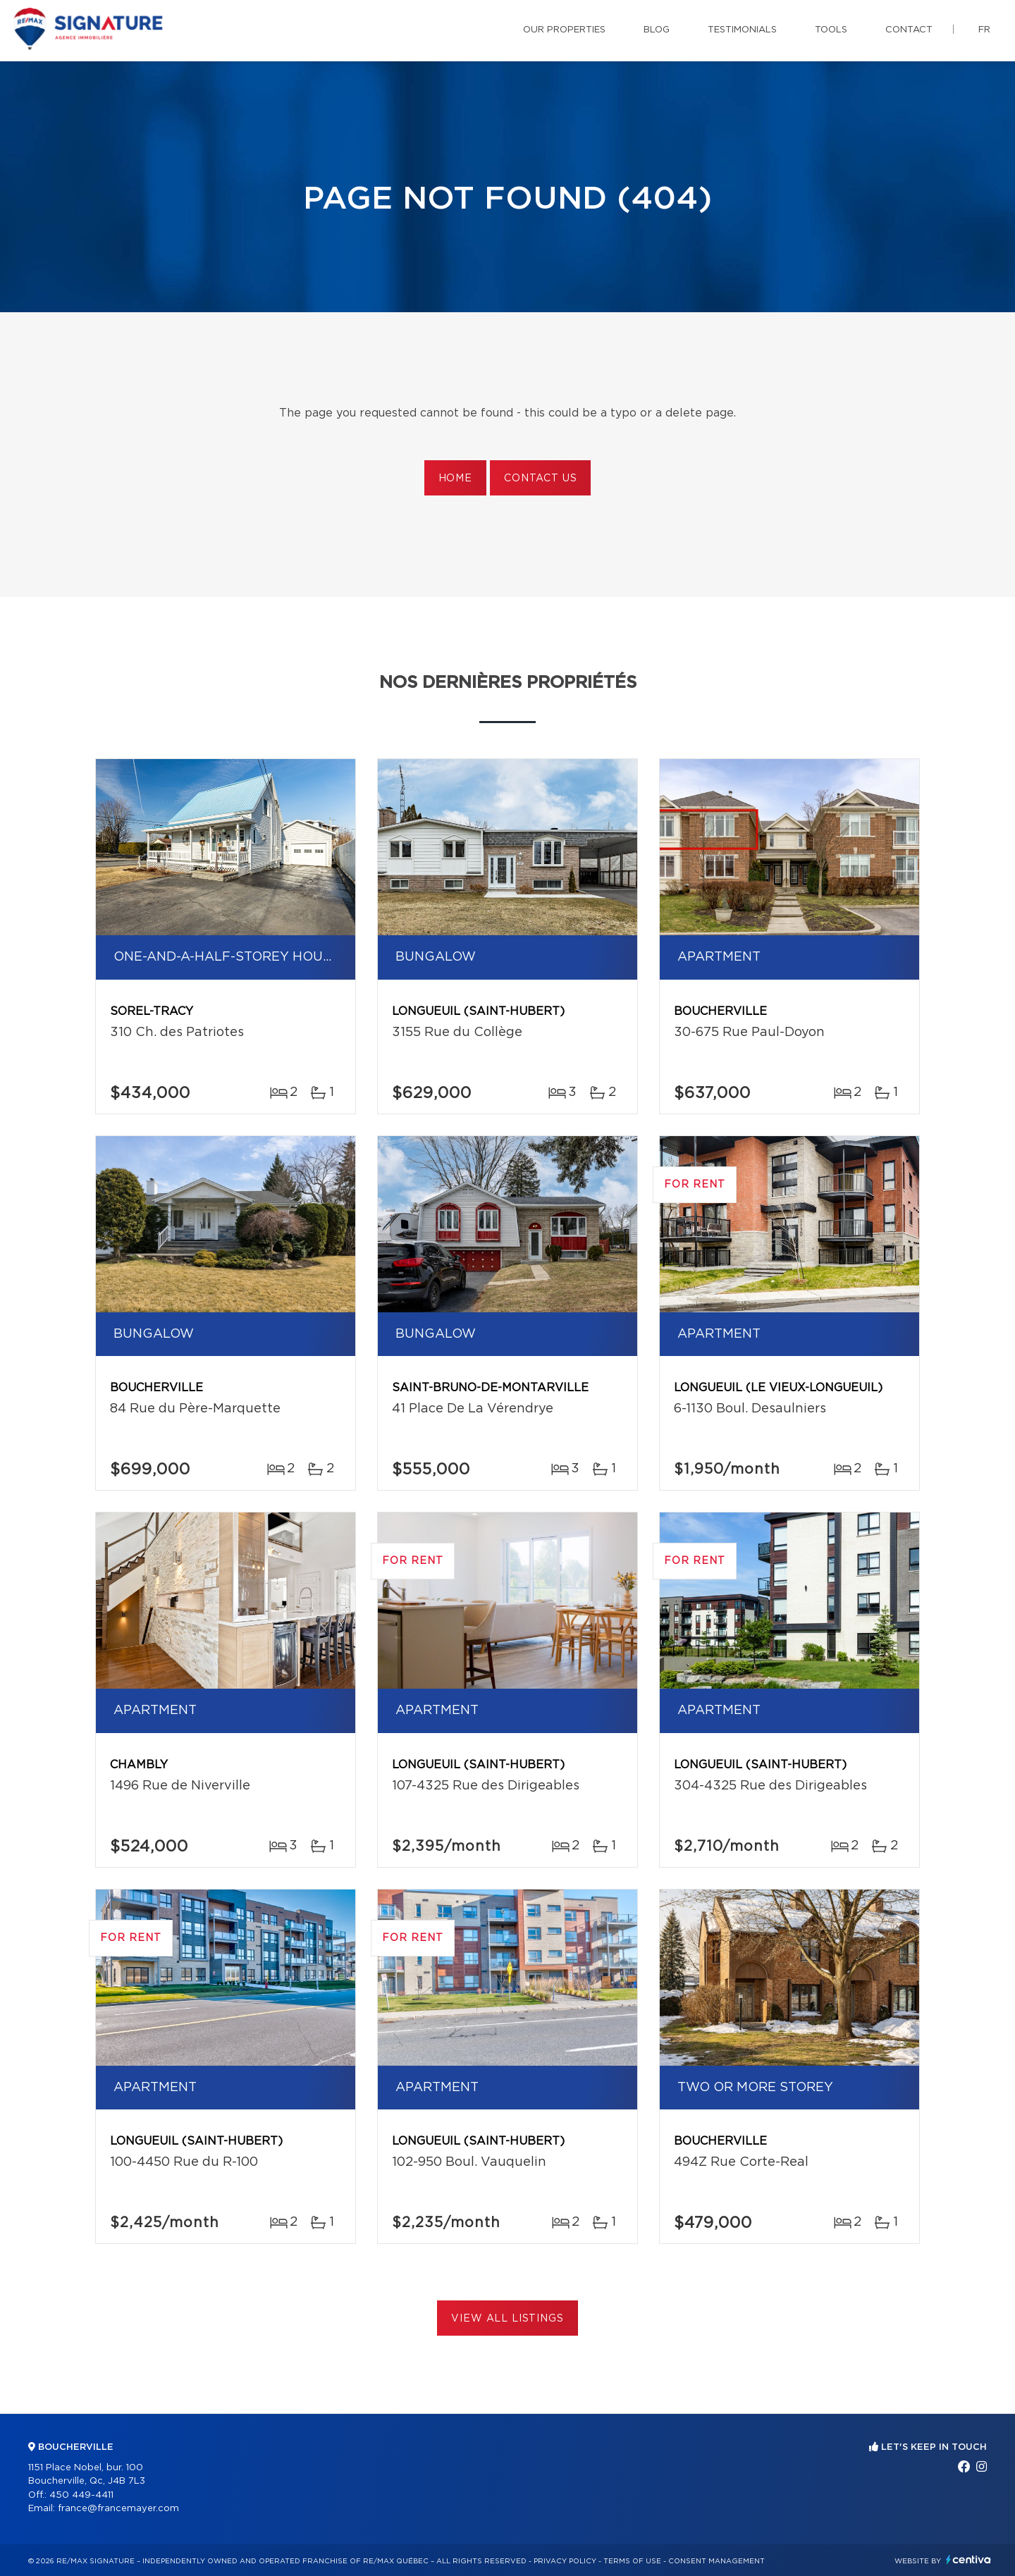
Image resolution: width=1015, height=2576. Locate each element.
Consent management (716, 2561)
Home (455, 478)
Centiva (968, 2559)
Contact (909, 30)
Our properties (564, 30)
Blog (657, 30)
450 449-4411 (81, 2495)
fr (984, 30)
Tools (831, 30)
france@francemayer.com (118, 2508)
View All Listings (507, 2319)
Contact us (540, 478)
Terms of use (632, 2561)
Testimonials (742, 30)
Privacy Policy (565, 2561)
